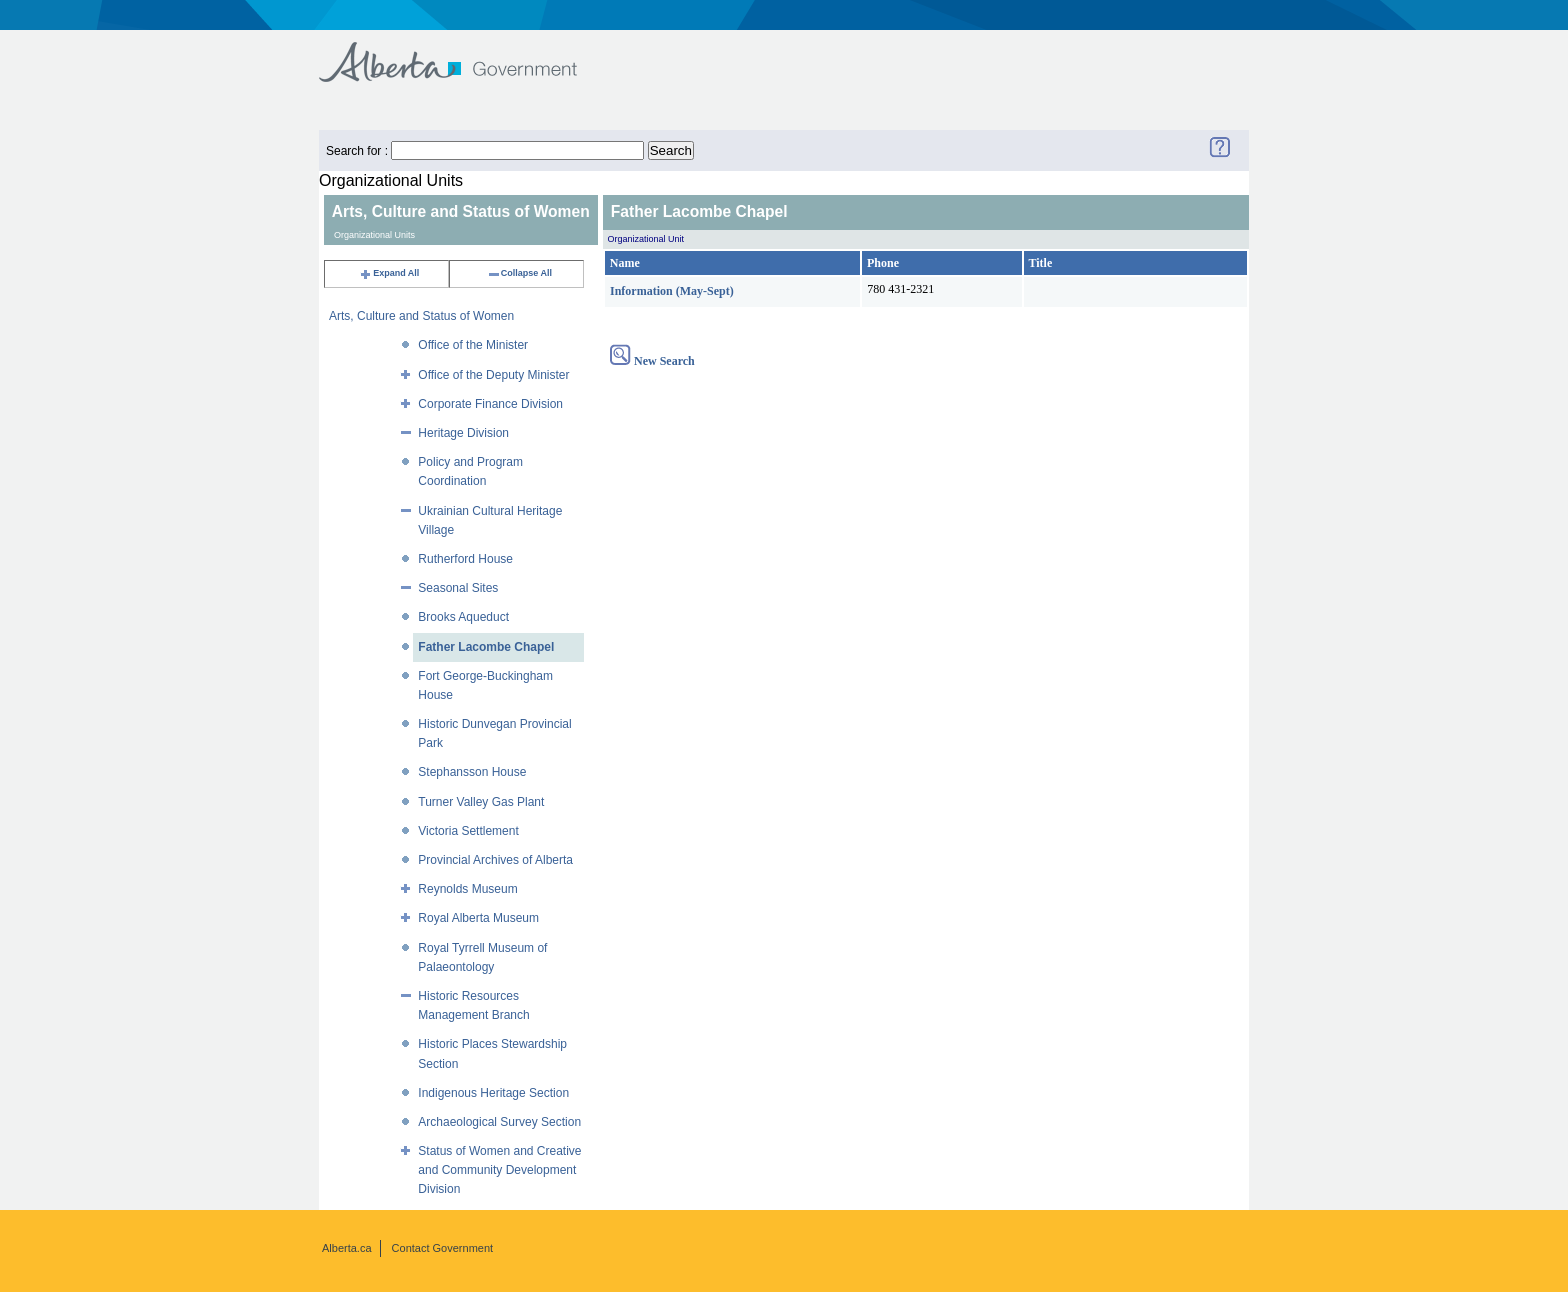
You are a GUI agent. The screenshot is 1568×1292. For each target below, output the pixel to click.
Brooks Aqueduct (463, 617)
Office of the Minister (473, 345)
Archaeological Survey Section (499, 1122)
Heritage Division (463, 433)
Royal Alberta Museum (478, 918)
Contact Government (443, 1248)
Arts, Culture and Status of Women (421, 316)
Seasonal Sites (458, 588)
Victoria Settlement (468, 831)
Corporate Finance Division (490, 404)
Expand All (389, 273)
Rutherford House (465, 559)
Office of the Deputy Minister (493, 375)
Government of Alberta (464, 52)
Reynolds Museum (467, 889)
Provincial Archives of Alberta (495, 860)
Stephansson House (472, 772)
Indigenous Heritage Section (493, 1093)
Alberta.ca (347, 1248)
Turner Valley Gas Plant (481, 802)
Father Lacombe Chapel (486, 647)
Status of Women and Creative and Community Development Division (499, 1170)
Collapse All (519, 273)
